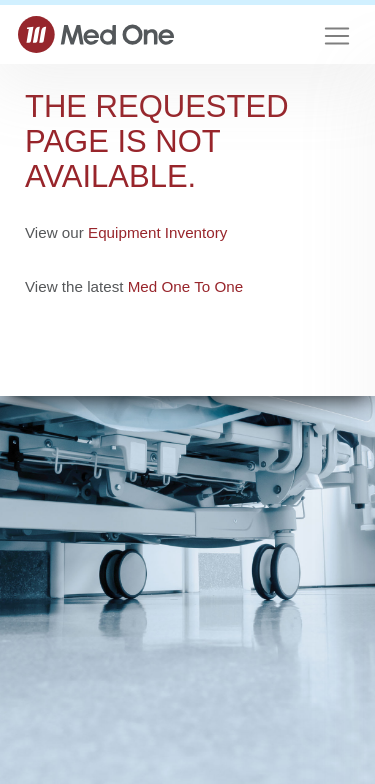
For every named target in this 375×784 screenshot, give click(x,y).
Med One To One (185, 286)
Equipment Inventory (157, 232)
